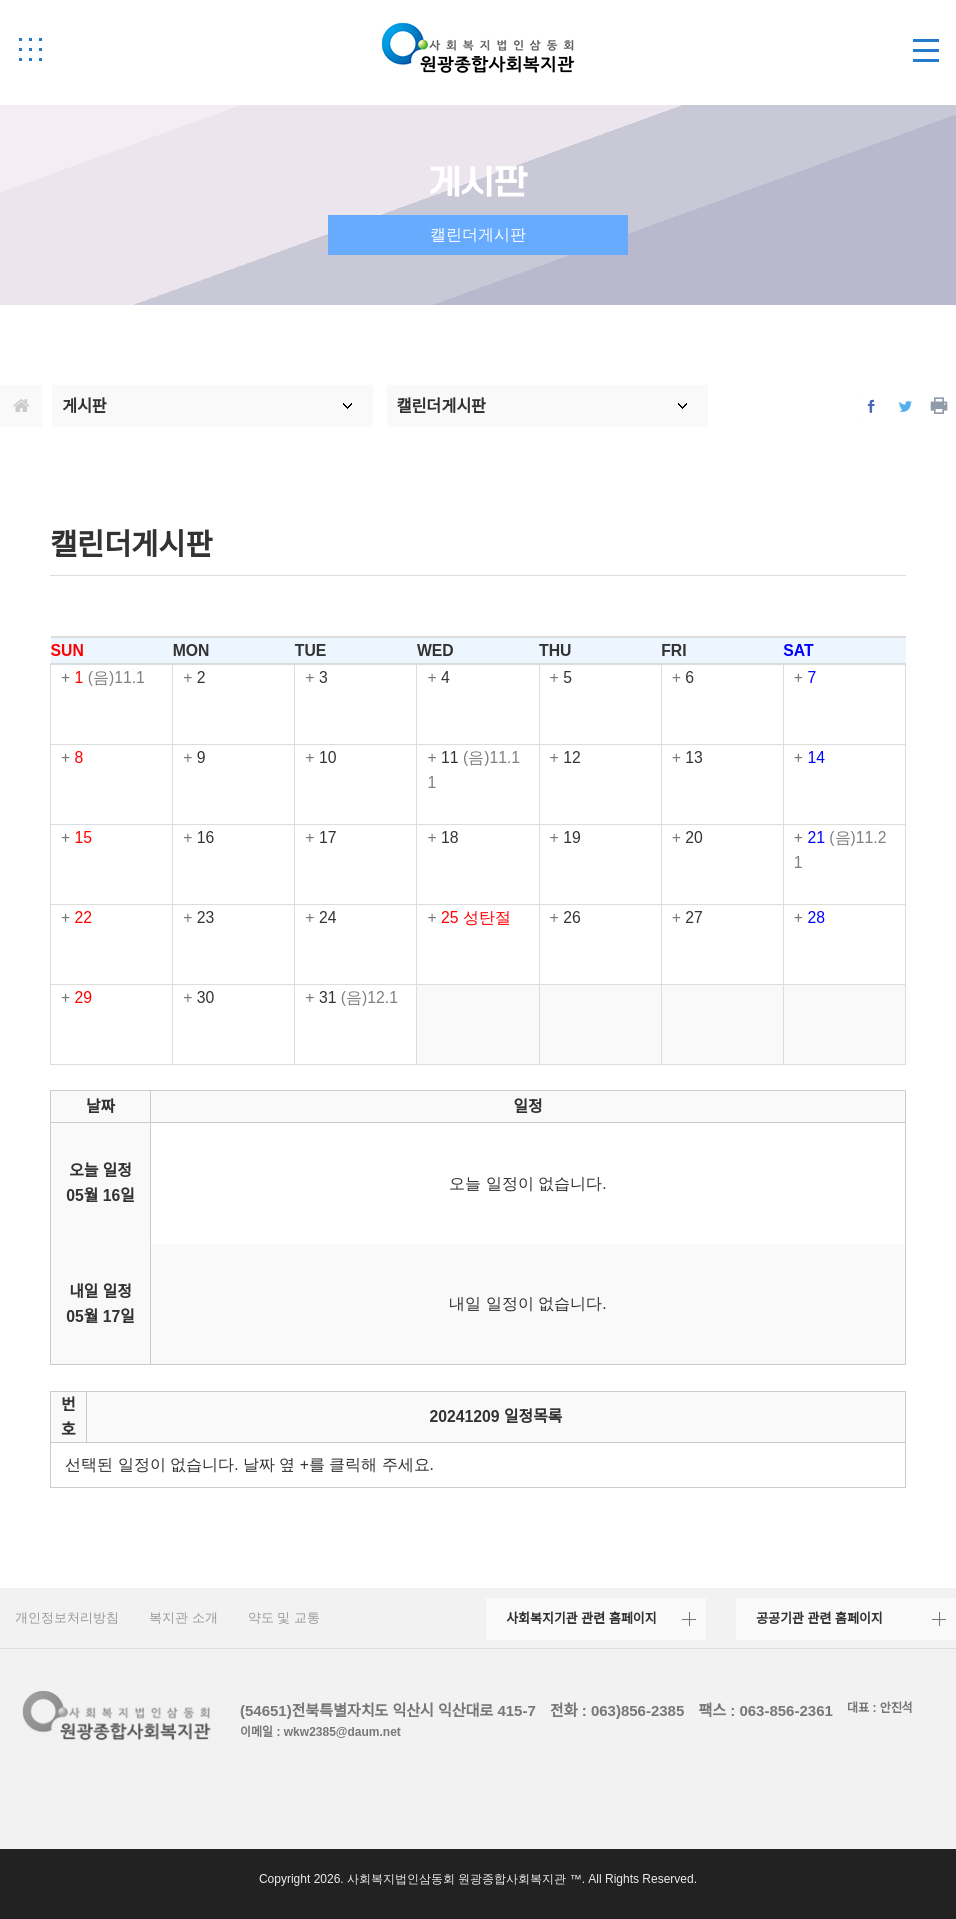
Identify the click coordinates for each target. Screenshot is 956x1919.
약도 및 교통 (284, 1617)
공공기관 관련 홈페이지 (819, 1618)
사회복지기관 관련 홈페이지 (581, 1618)
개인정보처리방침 (67, 1617)
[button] (30, 49)
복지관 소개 (183, 1617)
